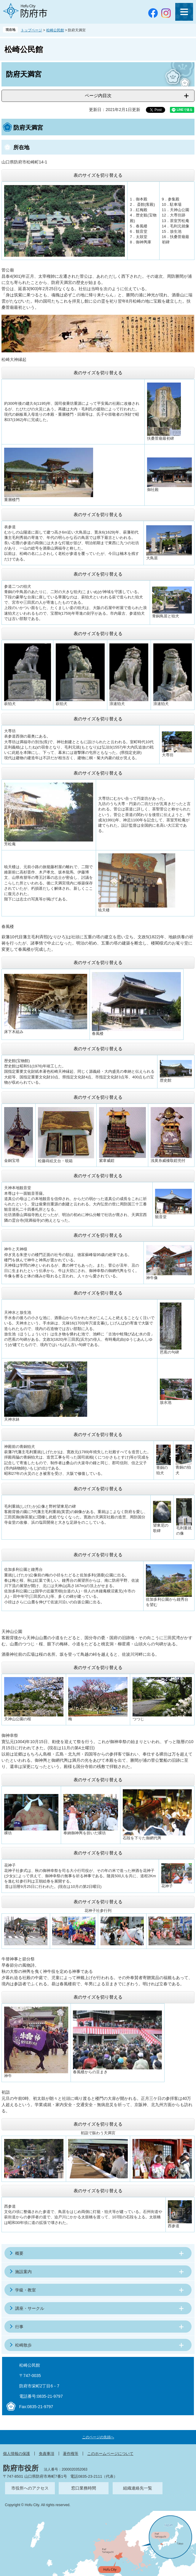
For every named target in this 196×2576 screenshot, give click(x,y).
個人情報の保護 (16, 2453)
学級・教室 (25, 2290)
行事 (19, 2326)
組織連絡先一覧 (137, 2488)
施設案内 (23, 2271)
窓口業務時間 (83, 2488)
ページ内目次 (98, 95)
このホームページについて (110, 2453)
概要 (19, 2253)
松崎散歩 (23, 2345)
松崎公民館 (55, 30)
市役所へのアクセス (30, 2488)
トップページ (31, 30)
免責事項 (46, 2453)
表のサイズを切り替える (98, 175)
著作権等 (70, 2453)
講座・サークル (29, 2308)
